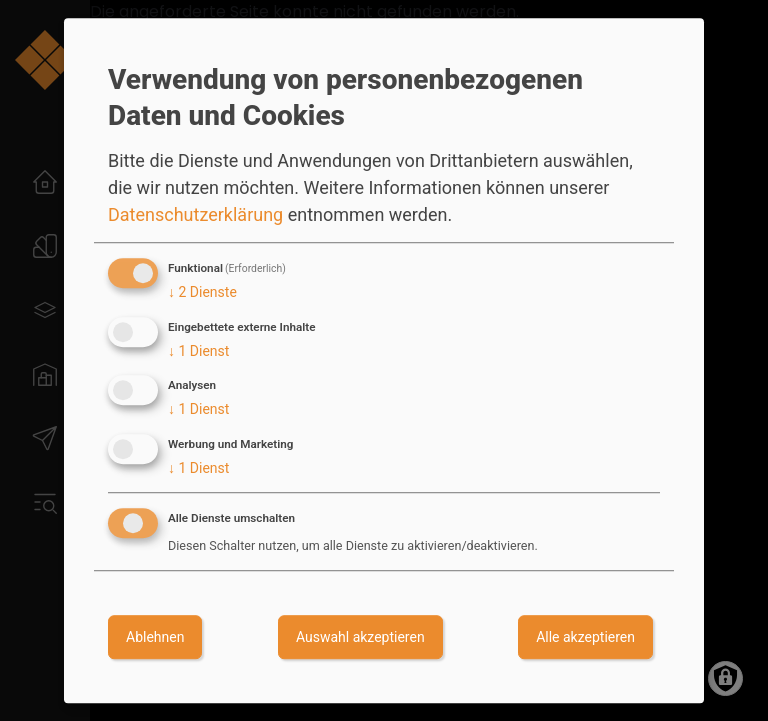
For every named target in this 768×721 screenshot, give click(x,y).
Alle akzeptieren (585, 637)
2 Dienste (202, 292)
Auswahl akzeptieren (360, 637)
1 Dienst (198, 351)
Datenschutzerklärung (195, 214)
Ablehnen (155, 637)
